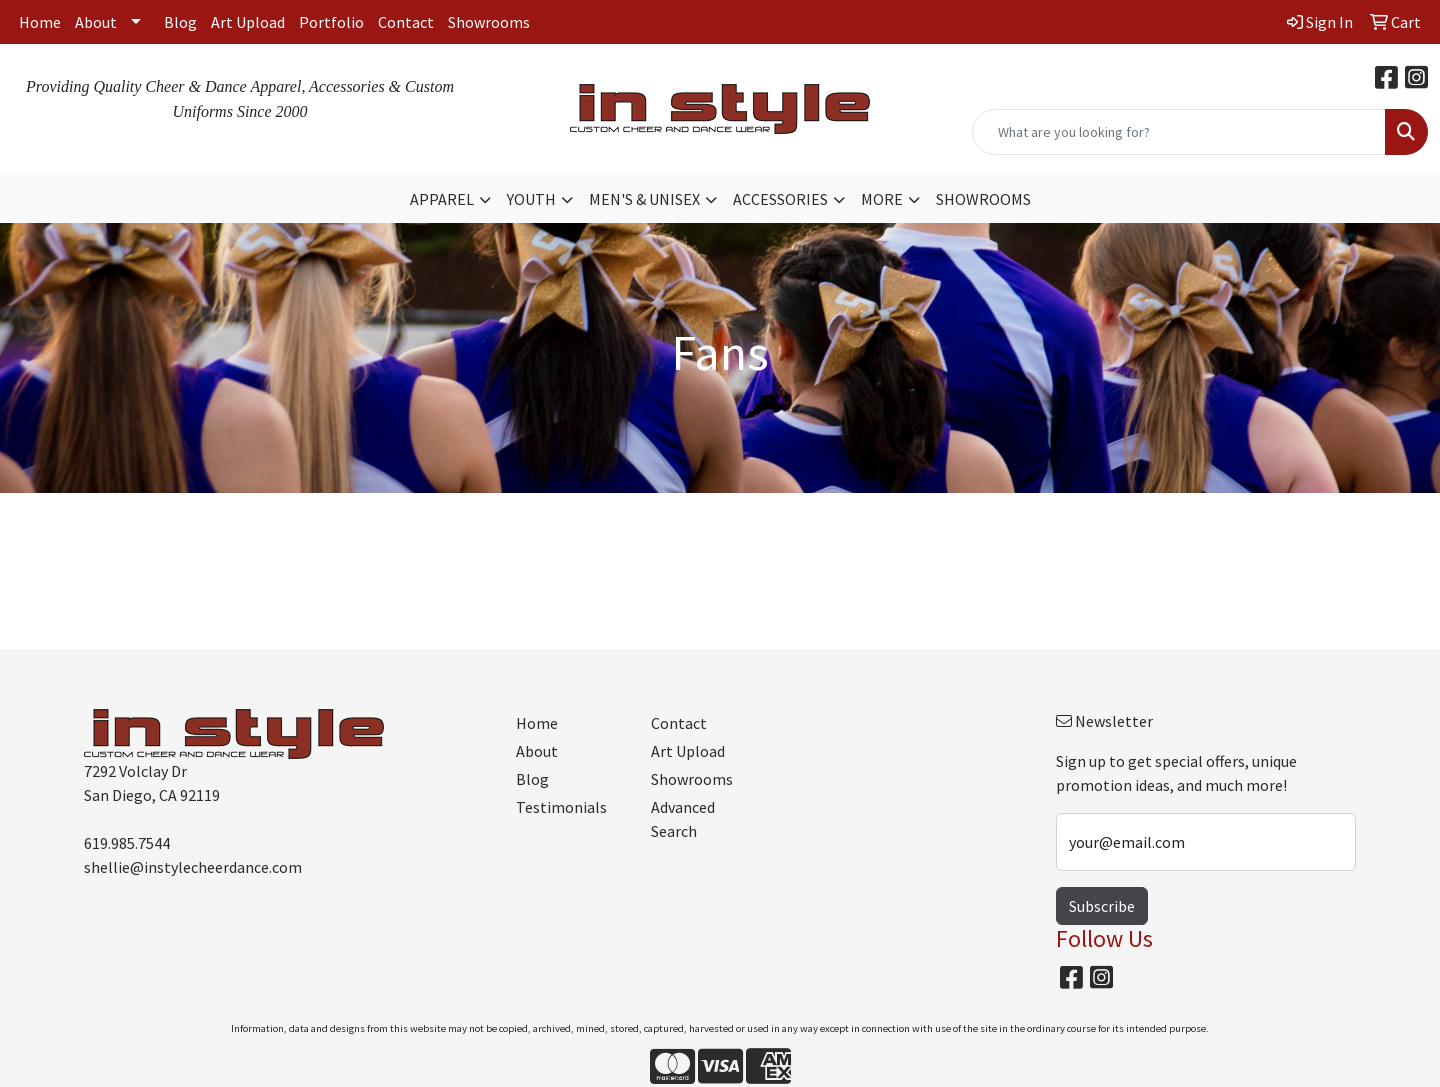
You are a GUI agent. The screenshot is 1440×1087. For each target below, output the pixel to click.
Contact (406, 22)
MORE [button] (882, 199)
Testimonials (561, 807)
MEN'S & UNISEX (644, 199)
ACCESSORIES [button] (780, 199)
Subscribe (1102, 906)
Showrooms (489, 22)
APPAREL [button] (442, 199)
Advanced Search (683, 819)
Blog (180, 22)
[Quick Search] (1179, 132)
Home (40, 22)
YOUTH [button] (531, 199)
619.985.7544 (127, 843)
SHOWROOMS (983, 199)
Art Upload (248, 22)
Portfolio (331, 22)
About (96, 22)
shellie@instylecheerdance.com (193, 867)
